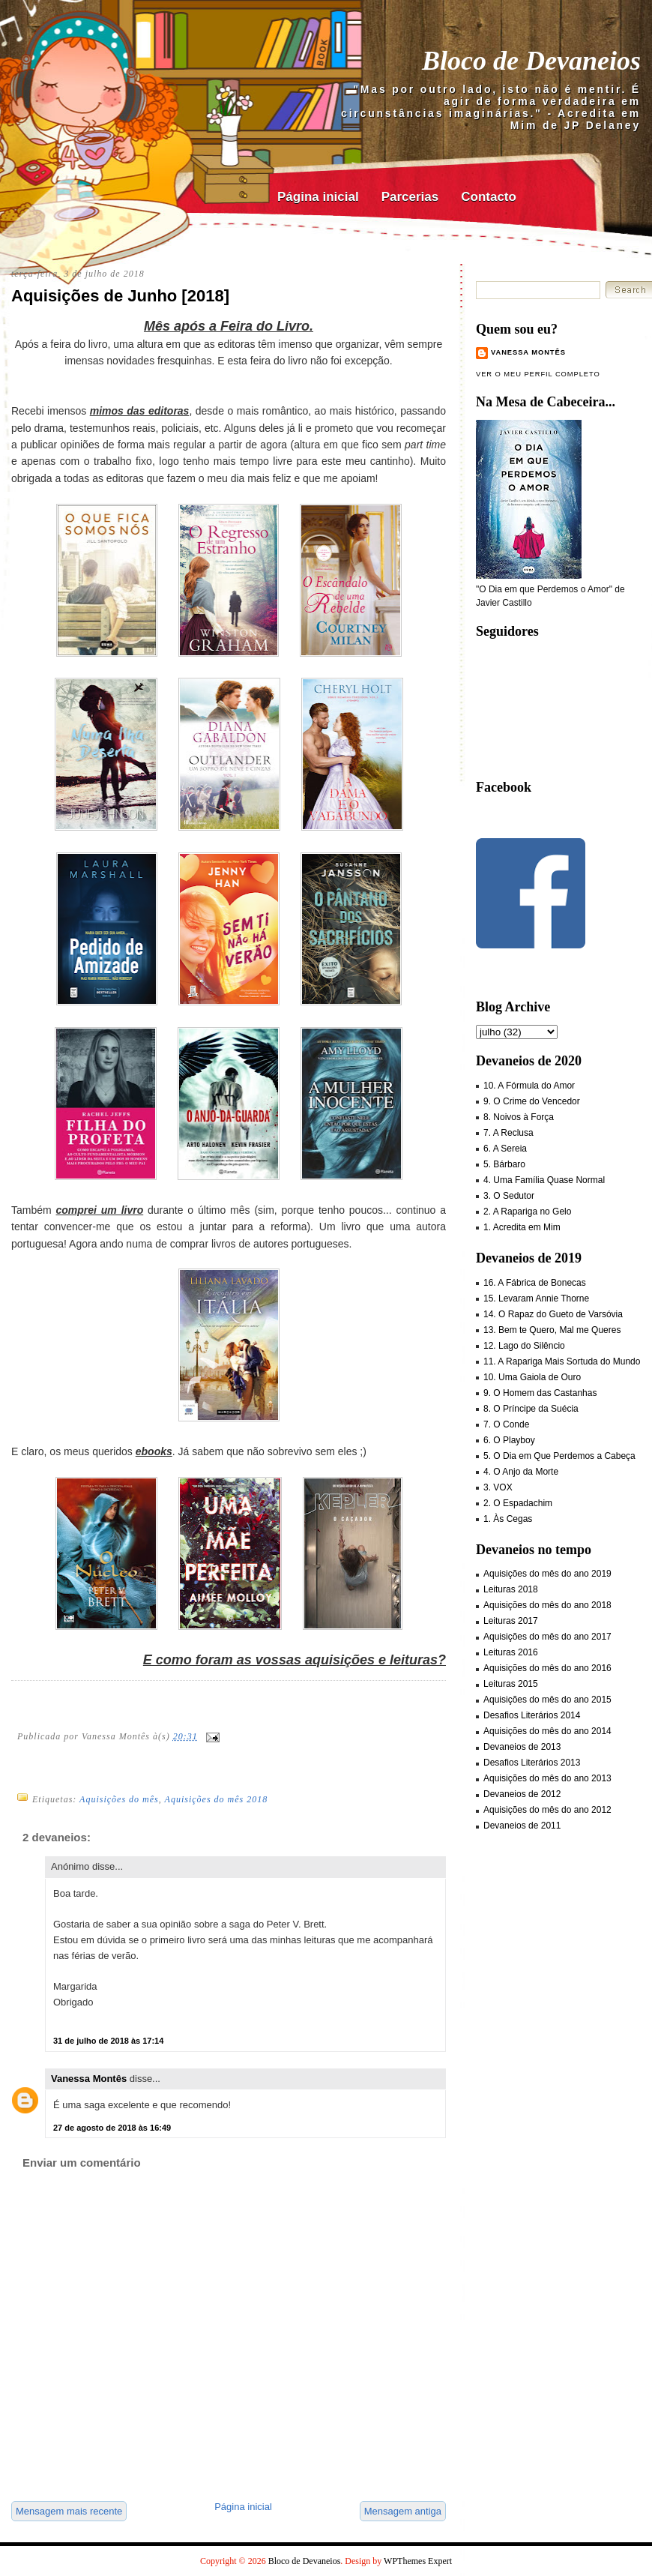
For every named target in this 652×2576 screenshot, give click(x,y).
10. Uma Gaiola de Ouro (532, 1377)
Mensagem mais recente (69, 2511)
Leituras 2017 (510, 1621)
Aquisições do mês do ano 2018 (547, 1605)
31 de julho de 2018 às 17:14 (108, 2040)
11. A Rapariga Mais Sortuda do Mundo (561, 1361)
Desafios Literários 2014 (531, 1715)
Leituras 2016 (510, 1652)
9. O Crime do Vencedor (531, 1101)
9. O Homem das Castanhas (540, 1393)
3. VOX (498, 1487)
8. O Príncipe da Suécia (531, 1408)
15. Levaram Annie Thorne (536, 1298)
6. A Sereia (505, 1148)
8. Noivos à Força (518, 1117)
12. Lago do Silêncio (524, 1345)
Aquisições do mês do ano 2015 (547, 1699)
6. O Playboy (509, 1440)
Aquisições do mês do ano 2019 (547, 1573)
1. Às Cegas (507, 1519)
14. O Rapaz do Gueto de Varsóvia (553, 1314)
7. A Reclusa (508, 1133)
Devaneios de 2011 (522, 1825)
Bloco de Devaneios (531, 61)
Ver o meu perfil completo (538, 374)
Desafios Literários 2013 (531, 1762)
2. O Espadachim (517, 1503)
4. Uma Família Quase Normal (544, 1180)
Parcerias (410, 197)
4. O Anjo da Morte (520, 1471)
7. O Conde (506, 1424)
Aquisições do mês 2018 (216, 1799)
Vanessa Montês (89, 2078)
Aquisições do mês (119, 1799)
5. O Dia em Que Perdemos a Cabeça (559, 1456)
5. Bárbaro (504, 1164)
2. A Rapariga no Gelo (527, 1211)
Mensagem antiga (402, 2511)
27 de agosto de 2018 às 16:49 (112, 2127)
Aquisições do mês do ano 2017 (547, 1636)
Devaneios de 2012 (522, 1794)
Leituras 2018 (510, 1589)
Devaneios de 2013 (522, 1747)
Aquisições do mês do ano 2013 (547, 1778)
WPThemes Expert (418, 2561)
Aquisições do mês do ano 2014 (547, 1731)
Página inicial (318, 197)
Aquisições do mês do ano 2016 (547, 1668)
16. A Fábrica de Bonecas (534, 1283)
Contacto (488, 197)
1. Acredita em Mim (522, 1227)
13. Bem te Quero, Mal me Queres (552, 1330)
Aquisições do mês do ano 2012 (547, 1810)
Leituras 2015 (510, 1684)
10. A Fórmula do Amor (529, 1085)
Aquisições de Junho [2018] (120, 295)
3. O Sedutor (508, 1196)
